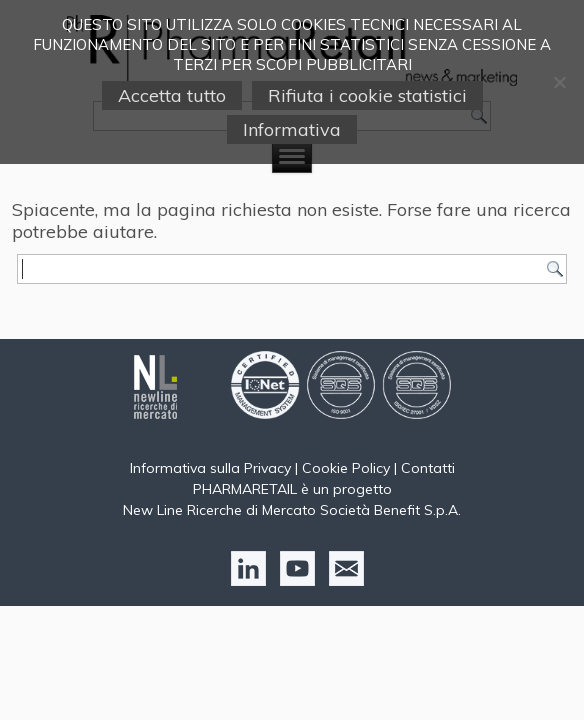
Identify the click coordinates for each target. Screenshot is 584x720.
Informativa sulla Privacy (210, 468)
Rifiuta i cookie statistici (367, 95)
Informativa (292, 129)
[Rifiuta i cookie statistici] (559, 82)
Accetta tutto (172, 95)
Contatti (428, 468)
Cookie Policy (346, 468)
